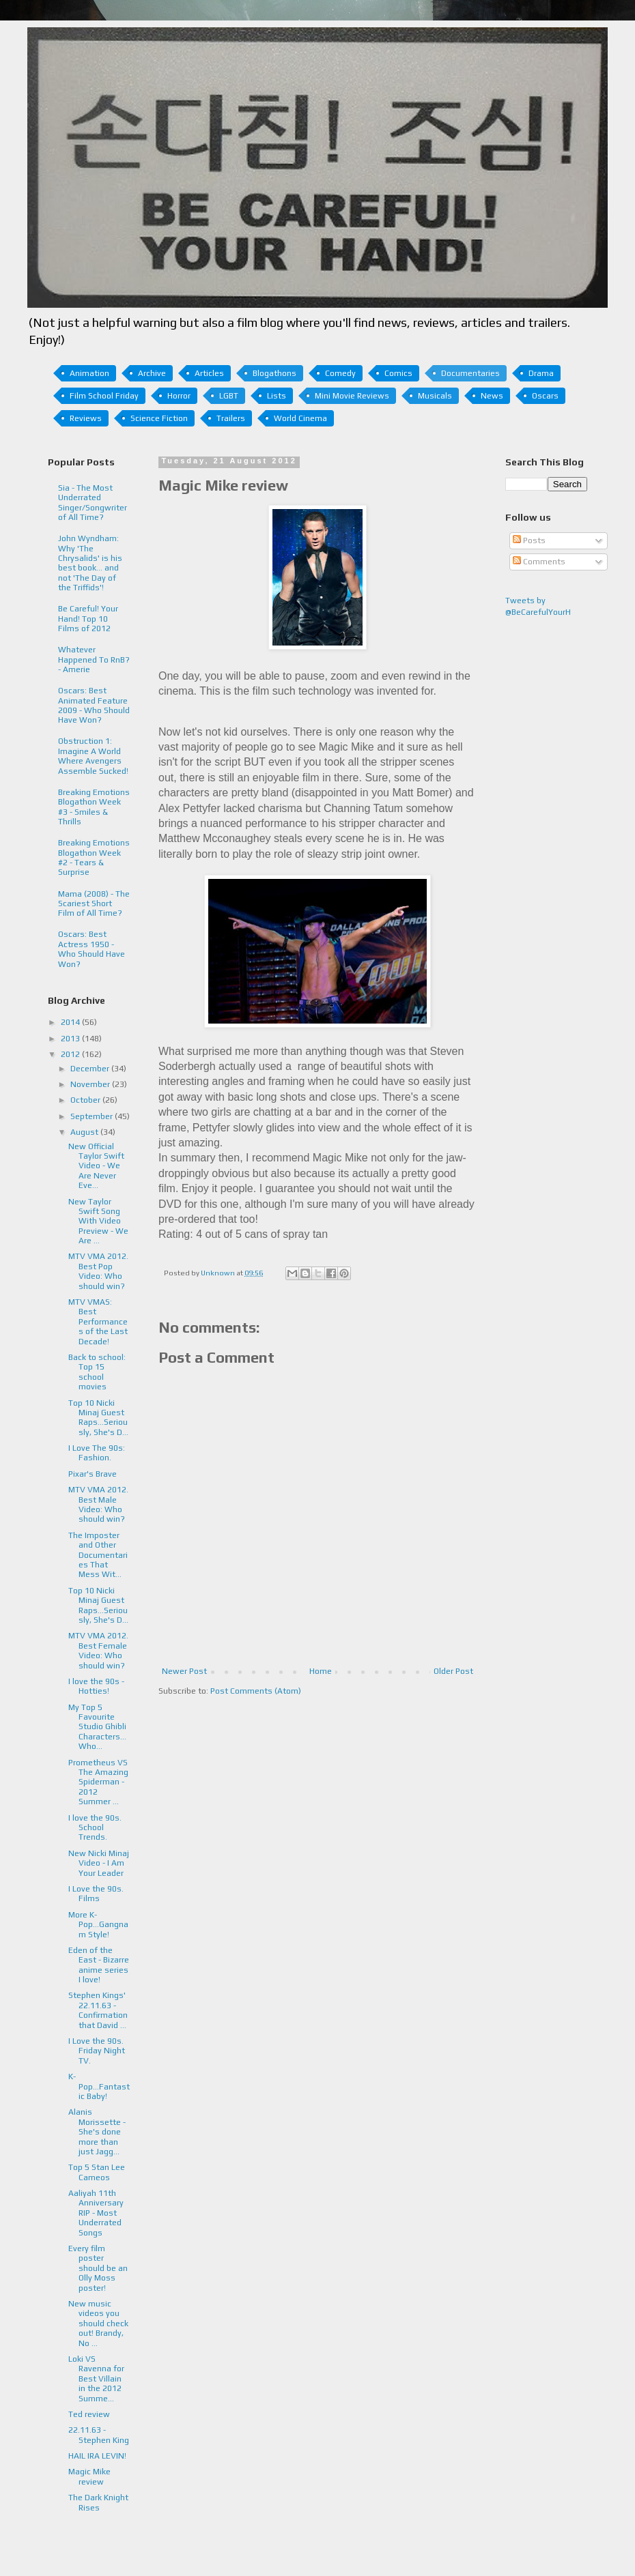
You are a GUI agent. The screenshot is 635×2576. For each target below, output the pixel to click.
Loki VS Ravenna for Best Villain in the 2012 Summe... (96, 2378)
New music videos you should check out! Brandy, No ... (98, 2323)
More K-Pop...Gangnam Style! (98, 1924)
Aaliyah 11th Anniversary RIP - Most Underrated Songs (96, 2213)
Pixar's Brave (92, 1474)
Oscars (545, 396)
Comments (539, 561)
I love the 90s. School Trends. (95, 1827)
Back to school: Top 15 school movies (97, 1371)
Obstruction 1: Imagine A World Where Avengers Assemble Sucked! (93, 755)
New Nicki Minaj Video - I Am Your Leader (98, 1863)
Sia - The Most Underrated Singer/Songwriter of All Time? (92, 502)
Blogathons (274, 373)
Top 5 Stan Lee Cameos (96, 2172)
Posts (529, 540)
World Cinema (300, 418)
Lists (276, 396)
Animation (89, 373)
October (86, 1100)
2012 (71, 1054)
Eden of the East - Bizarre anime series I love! (98, 1964)
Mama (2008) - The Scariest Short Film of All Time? (94, 903)
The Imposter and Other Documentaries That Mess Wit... (98, 1555)
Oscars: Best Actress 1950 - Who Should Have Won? (91, 948)
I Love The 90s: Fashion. (96, 1452)
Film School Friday (104, 396)
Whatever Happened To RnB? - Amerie (94, 659)
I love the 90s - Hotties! (96, 1686)
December (90, 1068)
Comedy (340, 373)
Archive (152, 373)
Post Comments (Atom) (255, 1691)
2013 (71, 1038)
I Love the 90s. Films (96, 1893)
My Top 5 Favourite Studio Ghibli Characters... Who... (97, 1727)
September (92, 1116)
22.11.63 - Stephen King (98, 2434)
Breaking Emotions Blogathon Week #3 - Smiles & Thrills (94, 806)
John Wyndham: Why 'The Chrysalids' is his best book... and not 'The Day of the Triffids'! (90, 563)
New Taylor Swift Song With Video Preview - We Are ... (98, 1221)
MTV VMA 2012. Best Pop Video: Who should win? (98, 1270)
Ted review (89, 2414)
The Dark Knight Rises (98, 2502)
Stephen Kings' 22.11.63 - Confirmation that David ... (98, 2010)
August (85, 1132)
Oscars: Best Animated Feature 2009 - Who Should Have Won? (94, 705)
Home (320, 1671)
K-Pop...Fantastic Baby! (99, 2086)
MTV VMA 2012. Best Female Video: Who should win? (98, 1650)
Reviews (86, 418)
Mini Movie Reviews (352, 396)
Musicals (435, 396)
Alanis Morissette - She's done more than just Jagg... (97, 2131)
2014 (71, 1022)
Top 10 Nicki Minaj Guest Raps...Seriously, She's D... (98, 1417)
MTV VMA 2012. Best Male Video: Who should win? (98, 1504)
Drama (541, 373)
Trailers (230, 418)
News (492, 396)
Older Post (453, 1671)
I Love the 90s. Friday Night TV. (96, 2051)
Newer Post (184, 1671)
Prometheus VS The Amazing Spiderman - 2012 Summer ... (98, 1782)
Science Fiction (159, 418)
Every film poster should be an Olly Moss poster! (98, 2268)
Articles (209, 373)
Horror (178, 396)
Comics (398, 373)
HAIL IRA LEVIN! (97, 2456)
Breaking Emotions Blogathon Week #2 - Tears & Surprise (94, 857)
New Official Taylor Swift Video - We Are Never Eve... (96, 1166)
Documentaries (470, 373)
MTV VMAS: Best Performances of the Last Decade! (98, 1321)
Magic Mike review (89, 2476)
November (91, 1084)
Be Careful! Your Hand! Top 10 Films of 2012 (88, 618)
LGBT (228, 396)
